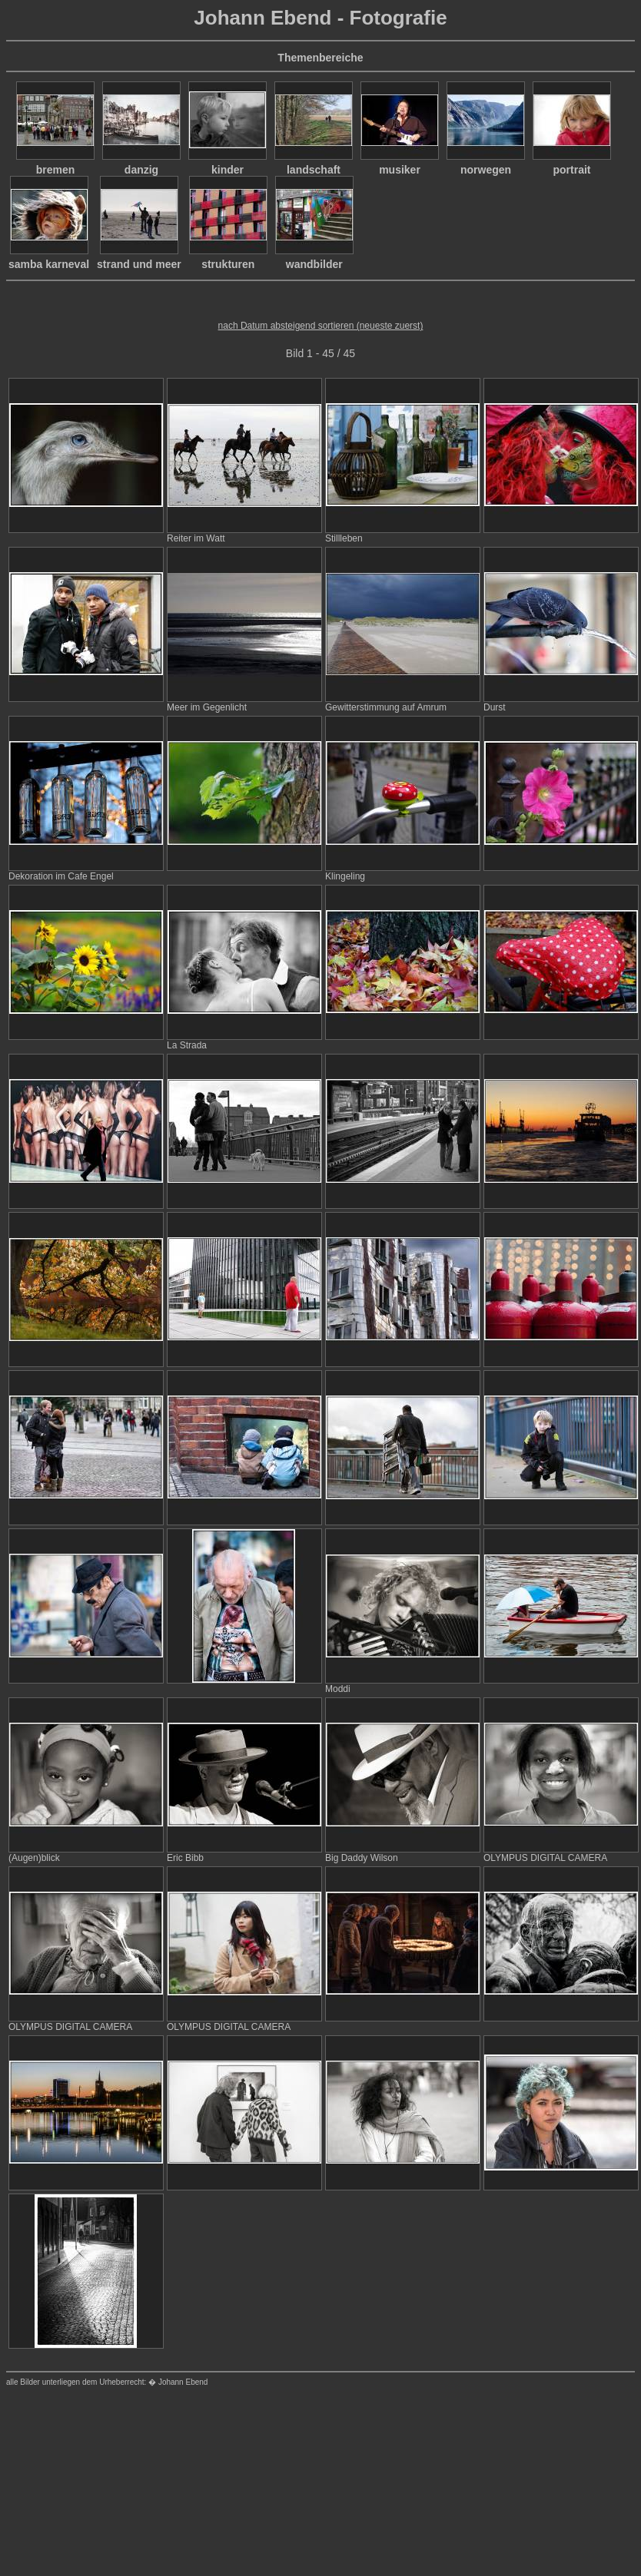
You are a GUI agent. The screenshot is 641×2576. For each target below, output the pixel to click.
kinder (227, 170)
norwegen (485, 170)
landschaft (313, 170)
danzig (141, 170)
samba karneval (48, 264)
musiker (399, 170)
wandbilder (314, 264)
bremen (55, 170)
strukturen (227, 264)
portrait (572, 170)
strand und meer (139, 264)
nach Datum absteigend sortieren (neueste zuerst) (320, 325)
